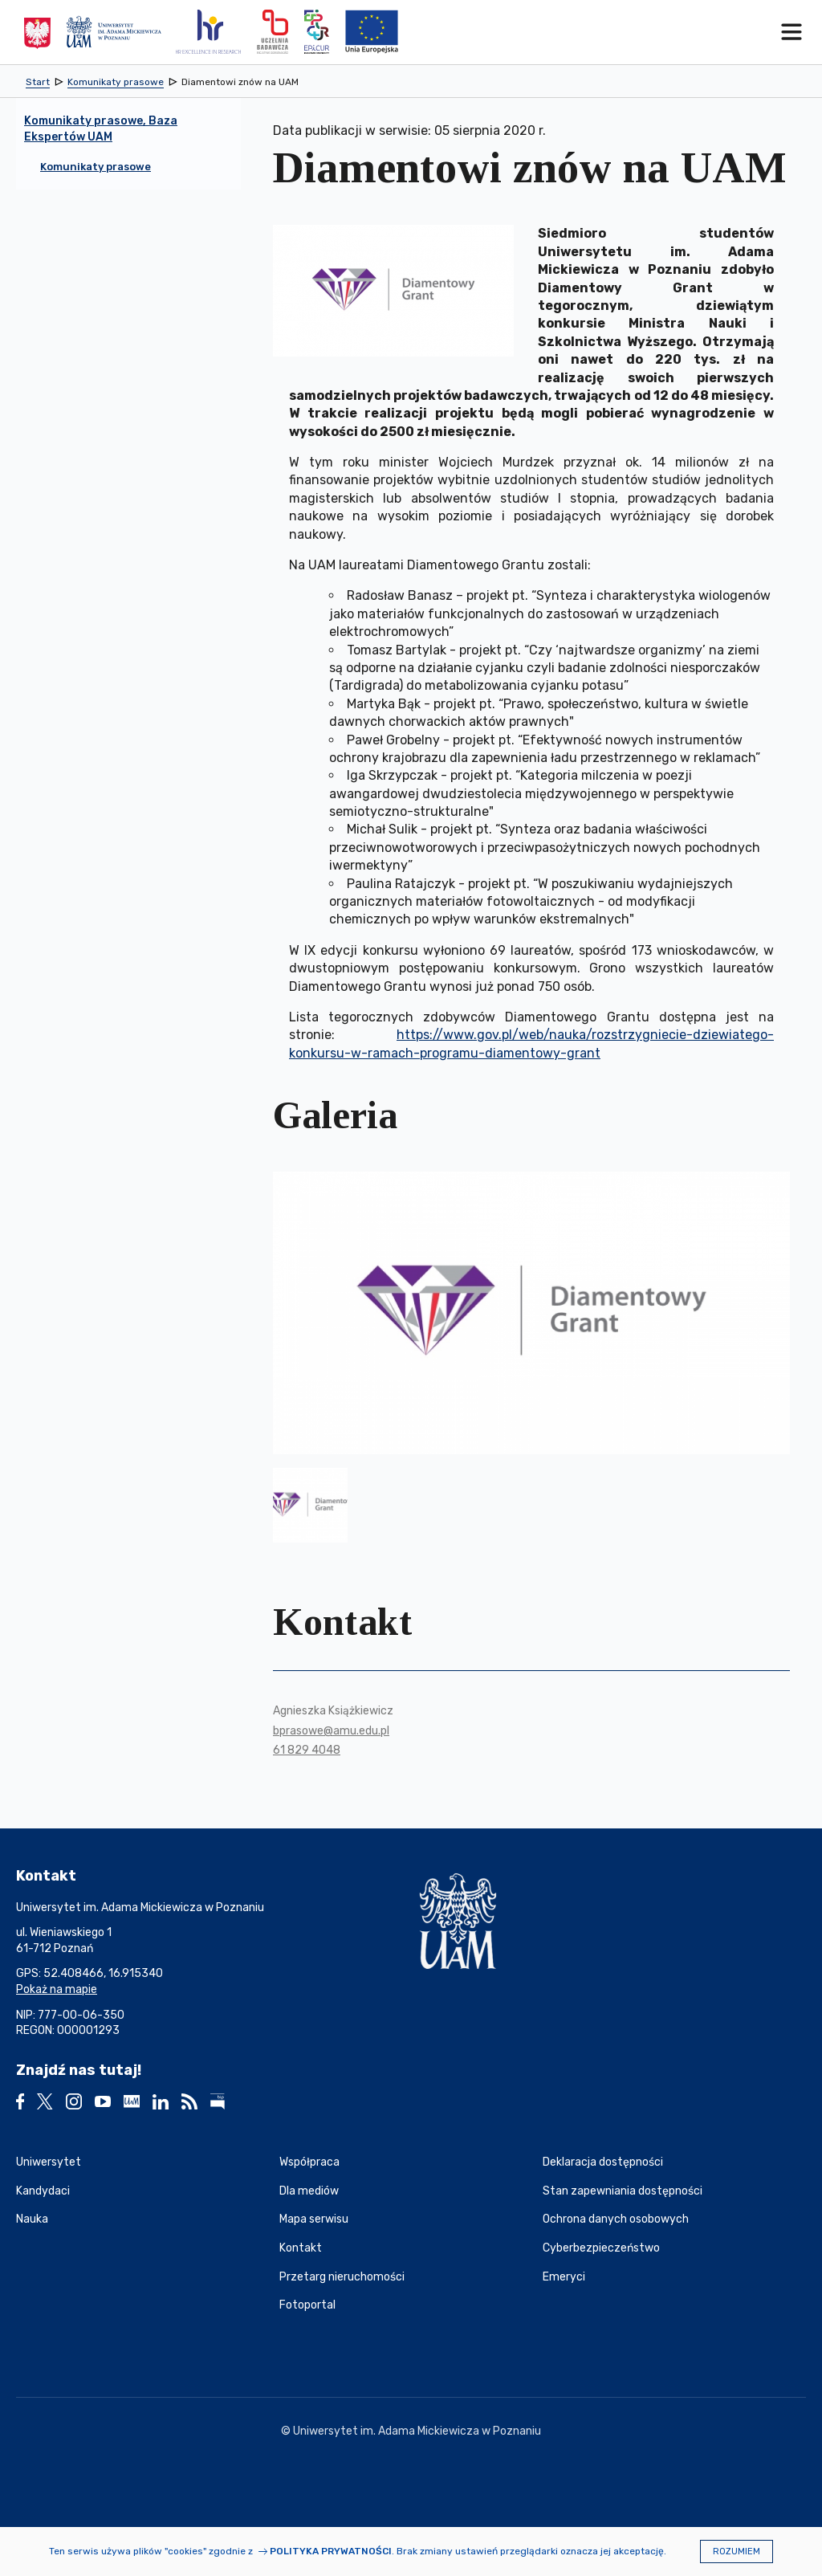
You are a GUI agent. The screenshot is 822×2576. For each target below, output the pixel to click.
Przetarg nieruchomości (342, 2277)
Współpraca (309, 2162)
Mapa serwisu (313, 2219)
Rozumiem (736, 2551)
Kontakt (300, 2248)
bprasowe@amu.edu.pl (331, 1731)
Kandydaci (43, 2191)
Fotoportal (307, 2305)
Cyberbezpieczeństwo (601, 2248)
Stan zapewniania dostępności (622, 2191)
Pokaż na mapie (56, 1989)
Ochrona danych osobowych (616, 2219)
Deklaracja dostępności (603, 2162)
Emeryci (564, 2277)
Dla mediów (309, 2191)
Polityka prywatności (331, 2551)
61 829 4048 (306, 1750)
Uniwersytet (48, 2162)
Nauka (32, 2219)
